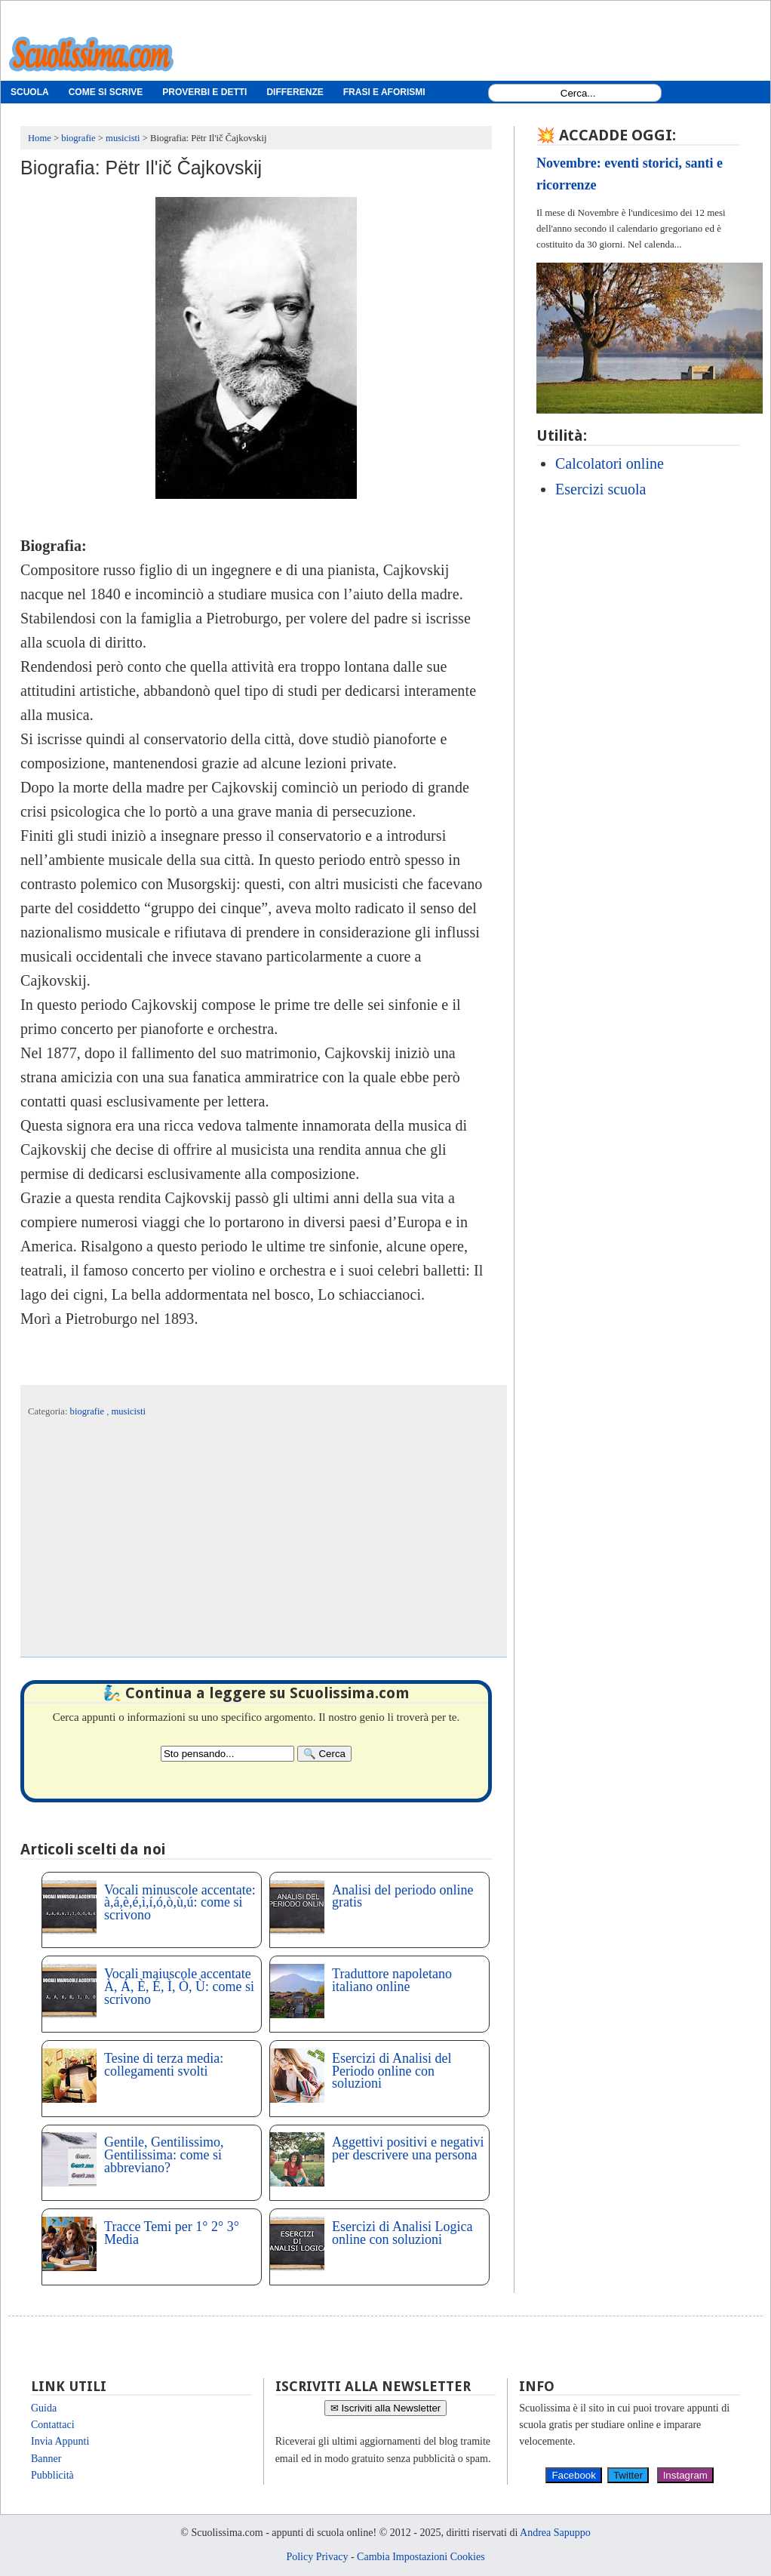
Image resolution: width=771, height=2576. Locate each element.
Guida (44, 2408)
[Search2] (227, 1754)
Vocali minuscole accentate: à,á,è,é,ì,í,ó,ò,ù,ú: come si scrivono (180, 1902)
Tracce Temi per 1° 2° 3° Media (171, 2233)
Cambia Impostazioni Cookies (421, 2556)
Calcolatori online (609, 463)
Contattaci (53, 2424)
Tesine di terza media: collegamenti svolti (163, 2065)
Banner (46, 2458)
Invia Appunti (60, 2441)
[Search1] (578, 93)
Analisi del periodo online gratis (402, 1896)
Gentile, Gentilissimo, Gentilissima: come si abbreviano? (163, 2154)
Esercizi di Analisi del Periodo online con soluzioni (391, 2071)
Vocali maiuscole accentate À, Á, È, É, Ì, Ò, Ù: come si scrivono (179, 1986)
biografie (88, 1411)
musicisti (129, 1411)
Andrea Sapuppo (555, 2532)
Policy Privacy (317, 2556)
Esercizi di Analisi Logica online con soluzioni (402, 2233)
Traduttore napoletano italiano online (392, 1980)
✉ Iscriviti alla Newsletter (385, 2408)
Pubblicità (52, 2475)
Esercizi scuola (601, 489)
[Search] (324, 1754)
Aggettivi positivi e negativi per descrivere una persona (408, 2148)
